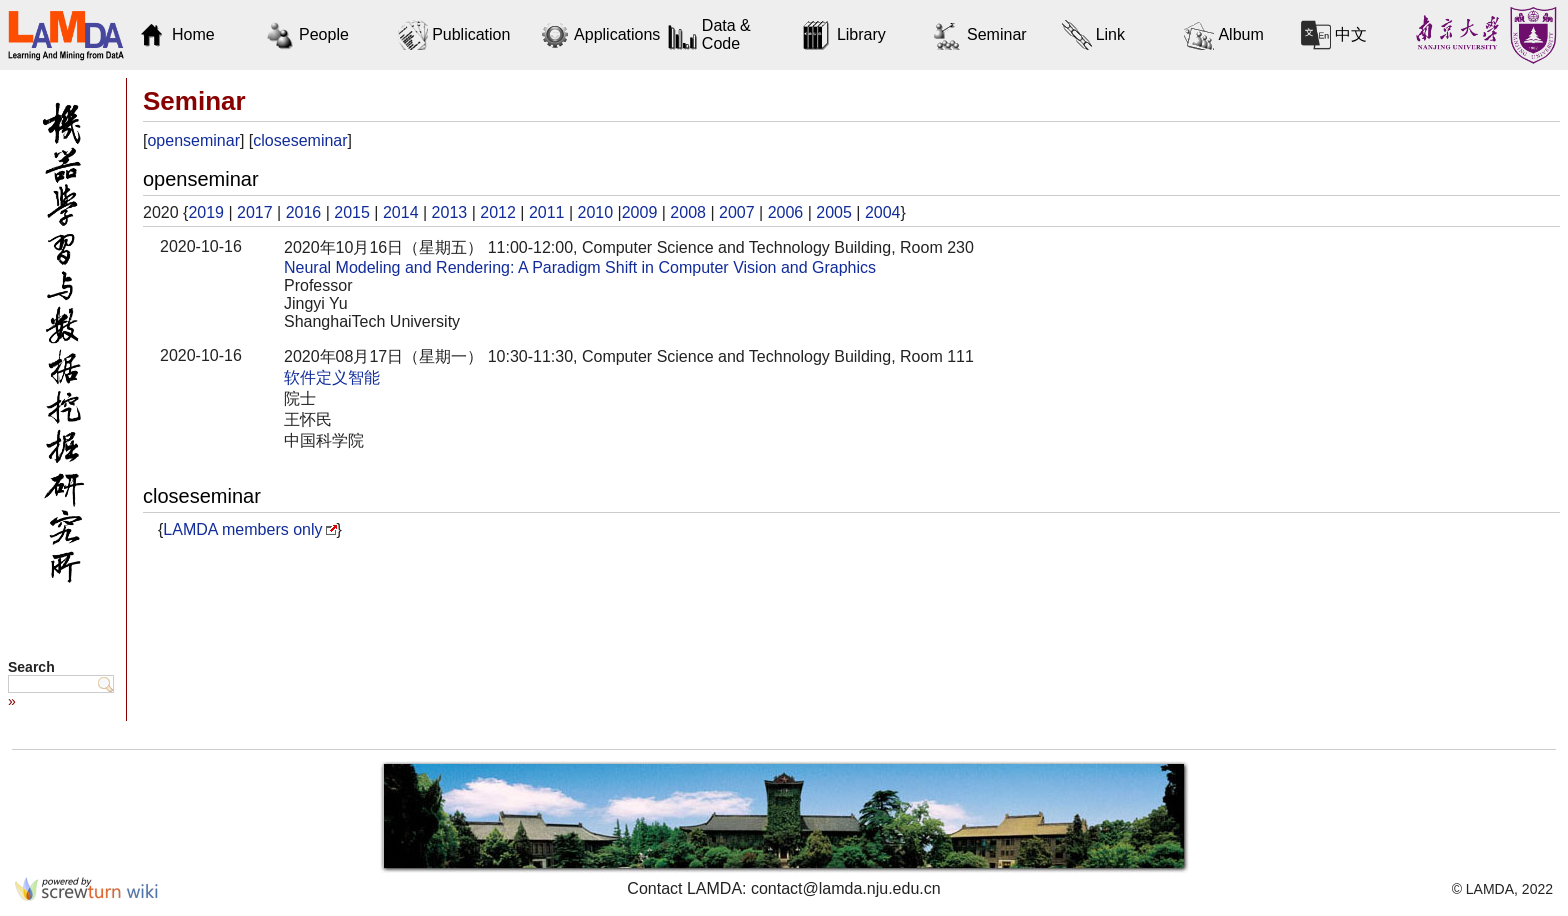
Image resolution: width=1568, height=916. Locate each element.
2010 (596, 212)
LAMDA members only (242, 529)
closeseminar (300, 140)
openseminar (193, 140)
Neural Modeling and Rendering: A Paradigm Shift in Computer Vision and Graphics (580, 267)
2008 (688, 212)
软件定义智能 (332, 377)
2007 (737, 212)
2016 (304, 212)
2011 (547, 212)
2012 (498, 212)
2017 (255, 212)
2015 (352, 212)
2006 (786, 212)
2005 (834, 212)
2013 (450, 212)
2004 (883, 212)
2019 (206, 212)
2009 (640, 212)
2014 (401, 212)
